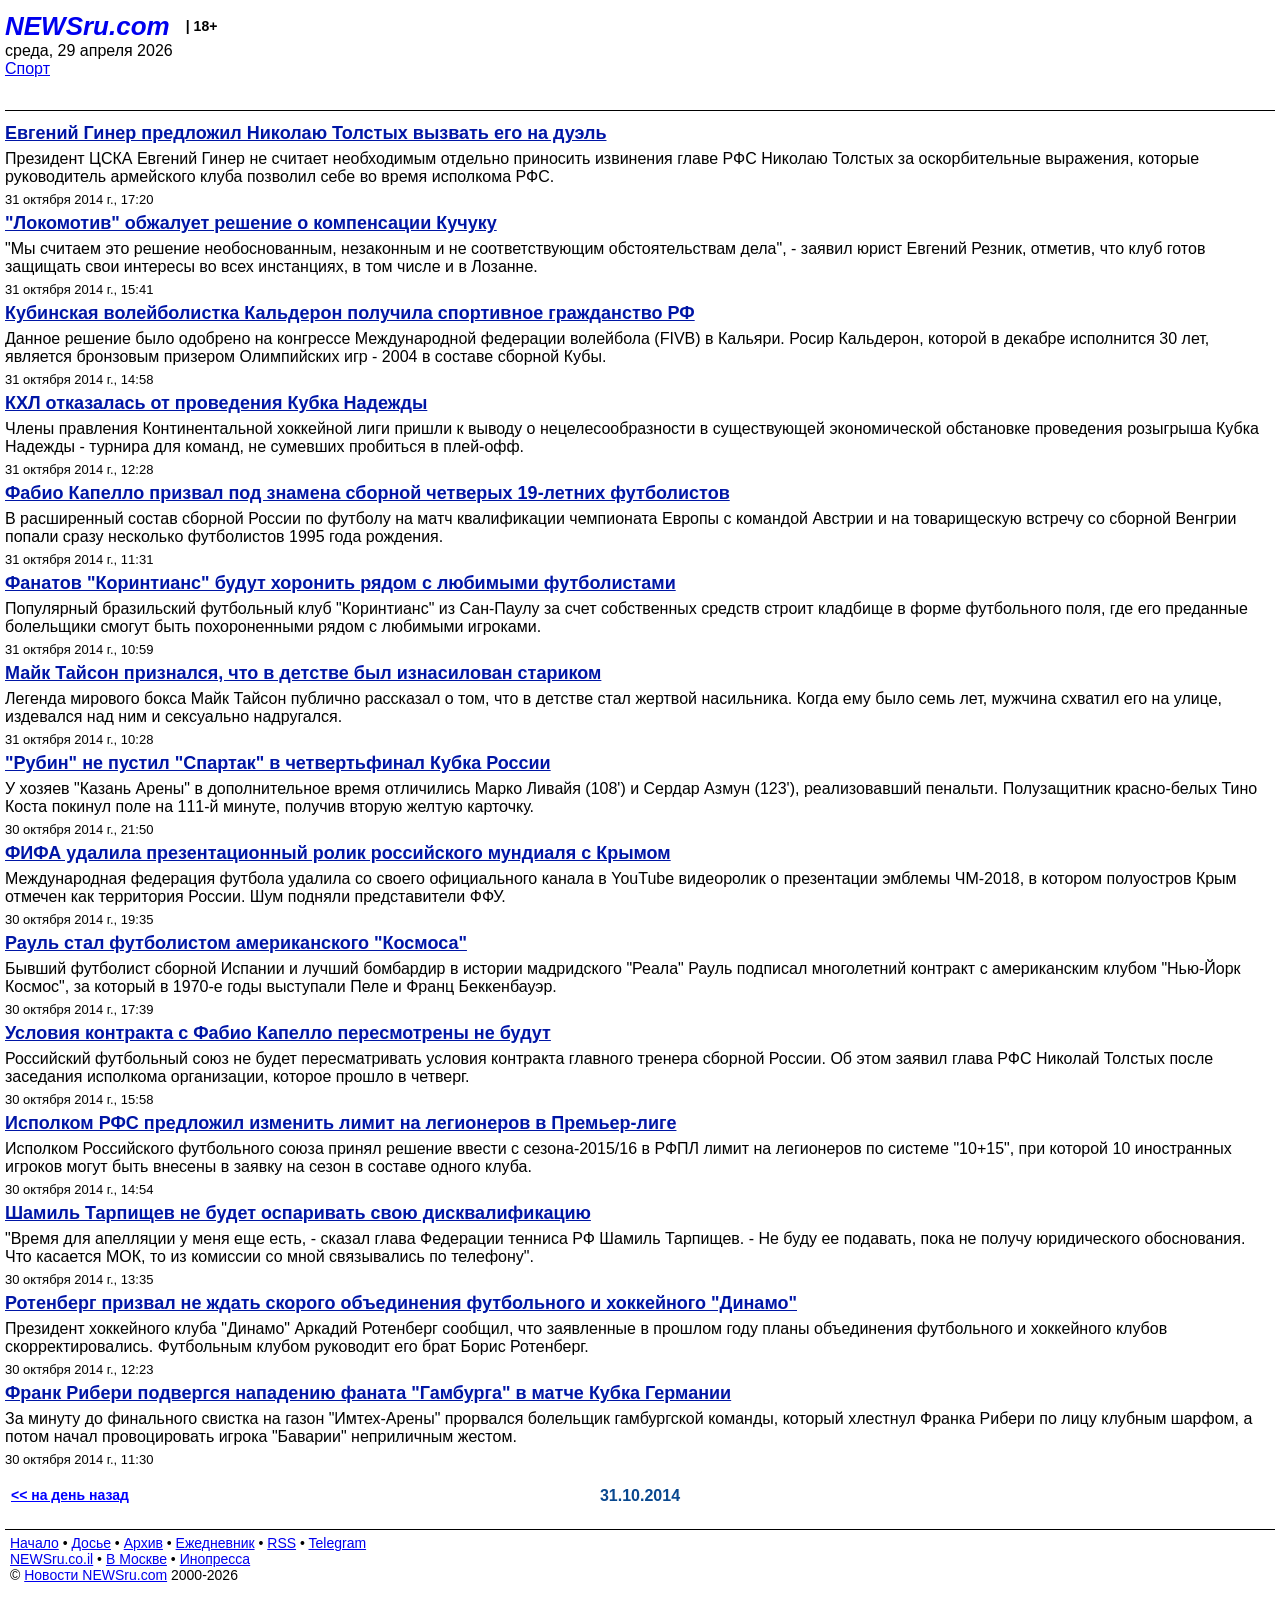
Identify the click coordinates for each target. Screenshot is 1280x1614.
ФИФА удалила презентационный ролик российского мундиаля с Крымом (338, 853)
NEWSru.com (87, 26)
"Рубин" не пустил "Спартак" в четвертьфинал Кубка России (278, 763)
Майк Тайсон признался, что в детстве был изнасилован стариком (303, 673)
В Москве (136, 1559)
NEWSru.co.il (51, 1559)
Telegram (338, 1543)
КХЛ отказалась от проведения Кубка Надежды (216, 403)
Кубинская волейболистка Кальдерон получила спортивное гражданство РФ (350, 313)
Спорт (27, 68)
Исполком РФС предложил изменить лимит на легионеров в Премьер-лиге (340, 1123)
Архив (143, 1543)
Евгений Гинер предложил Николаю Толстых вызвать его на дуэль (306, 133)
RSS (281, 1543)
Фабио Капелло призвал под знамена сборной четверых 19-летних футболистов (367, 493)
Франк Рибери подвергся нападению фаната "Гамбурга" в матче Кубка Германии (368, 1393)
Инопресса (215, 1559)
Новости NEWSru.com (95, 1575)
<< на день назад (70, 1495)
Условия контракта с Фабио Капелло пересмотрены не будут (278, 1033)
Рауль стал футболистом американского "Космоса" (236, 943)
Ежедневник (215, 1543)
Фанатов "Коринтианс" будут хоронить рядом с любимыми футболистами (340, 583)
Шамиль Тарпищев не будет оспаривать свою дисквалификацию (298, 1213)
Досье (91, 1543)
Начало (34, 1543)
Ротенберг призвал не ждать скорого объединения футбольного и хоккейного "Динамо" (401, 1303)
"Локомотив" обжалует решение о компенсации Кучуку (251, 223)
